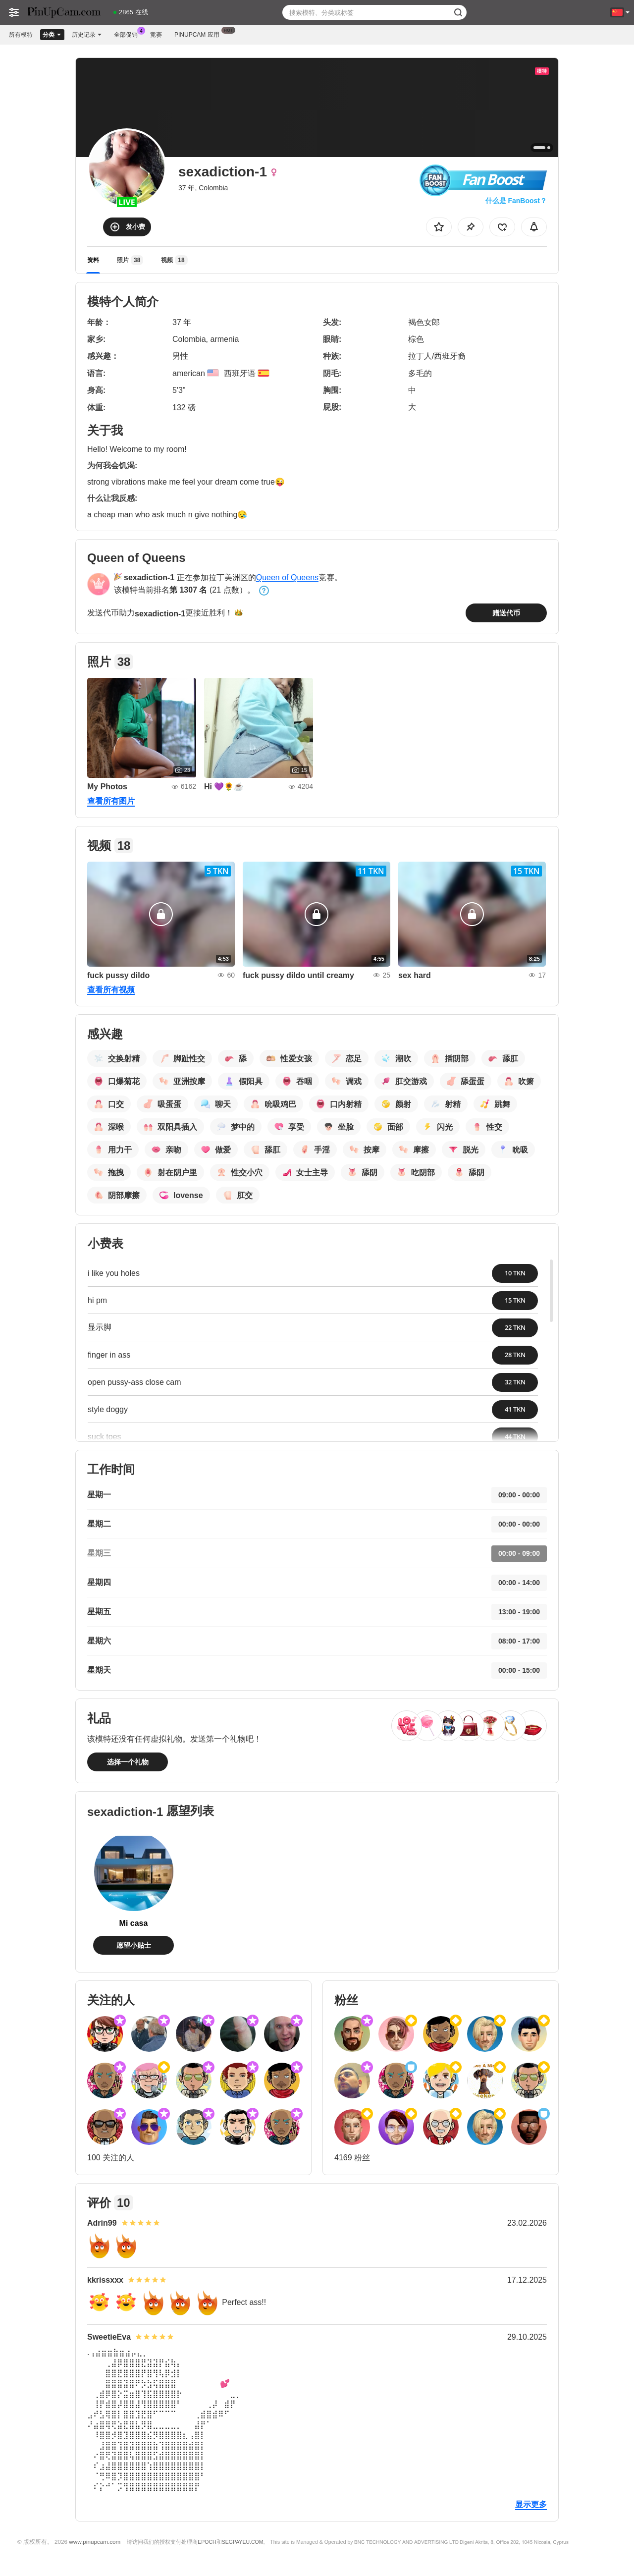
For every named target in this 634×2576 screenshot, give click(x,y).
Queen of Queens (287, 577)
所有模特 (21, 34)
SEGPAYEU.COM (243, 2542)
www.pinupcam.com (94, 2541)
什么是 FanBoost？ (516, 201)
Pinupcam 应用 (199, 33)
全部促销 (128, 33)
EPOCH (207, 2542)
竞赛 (156, 34)
